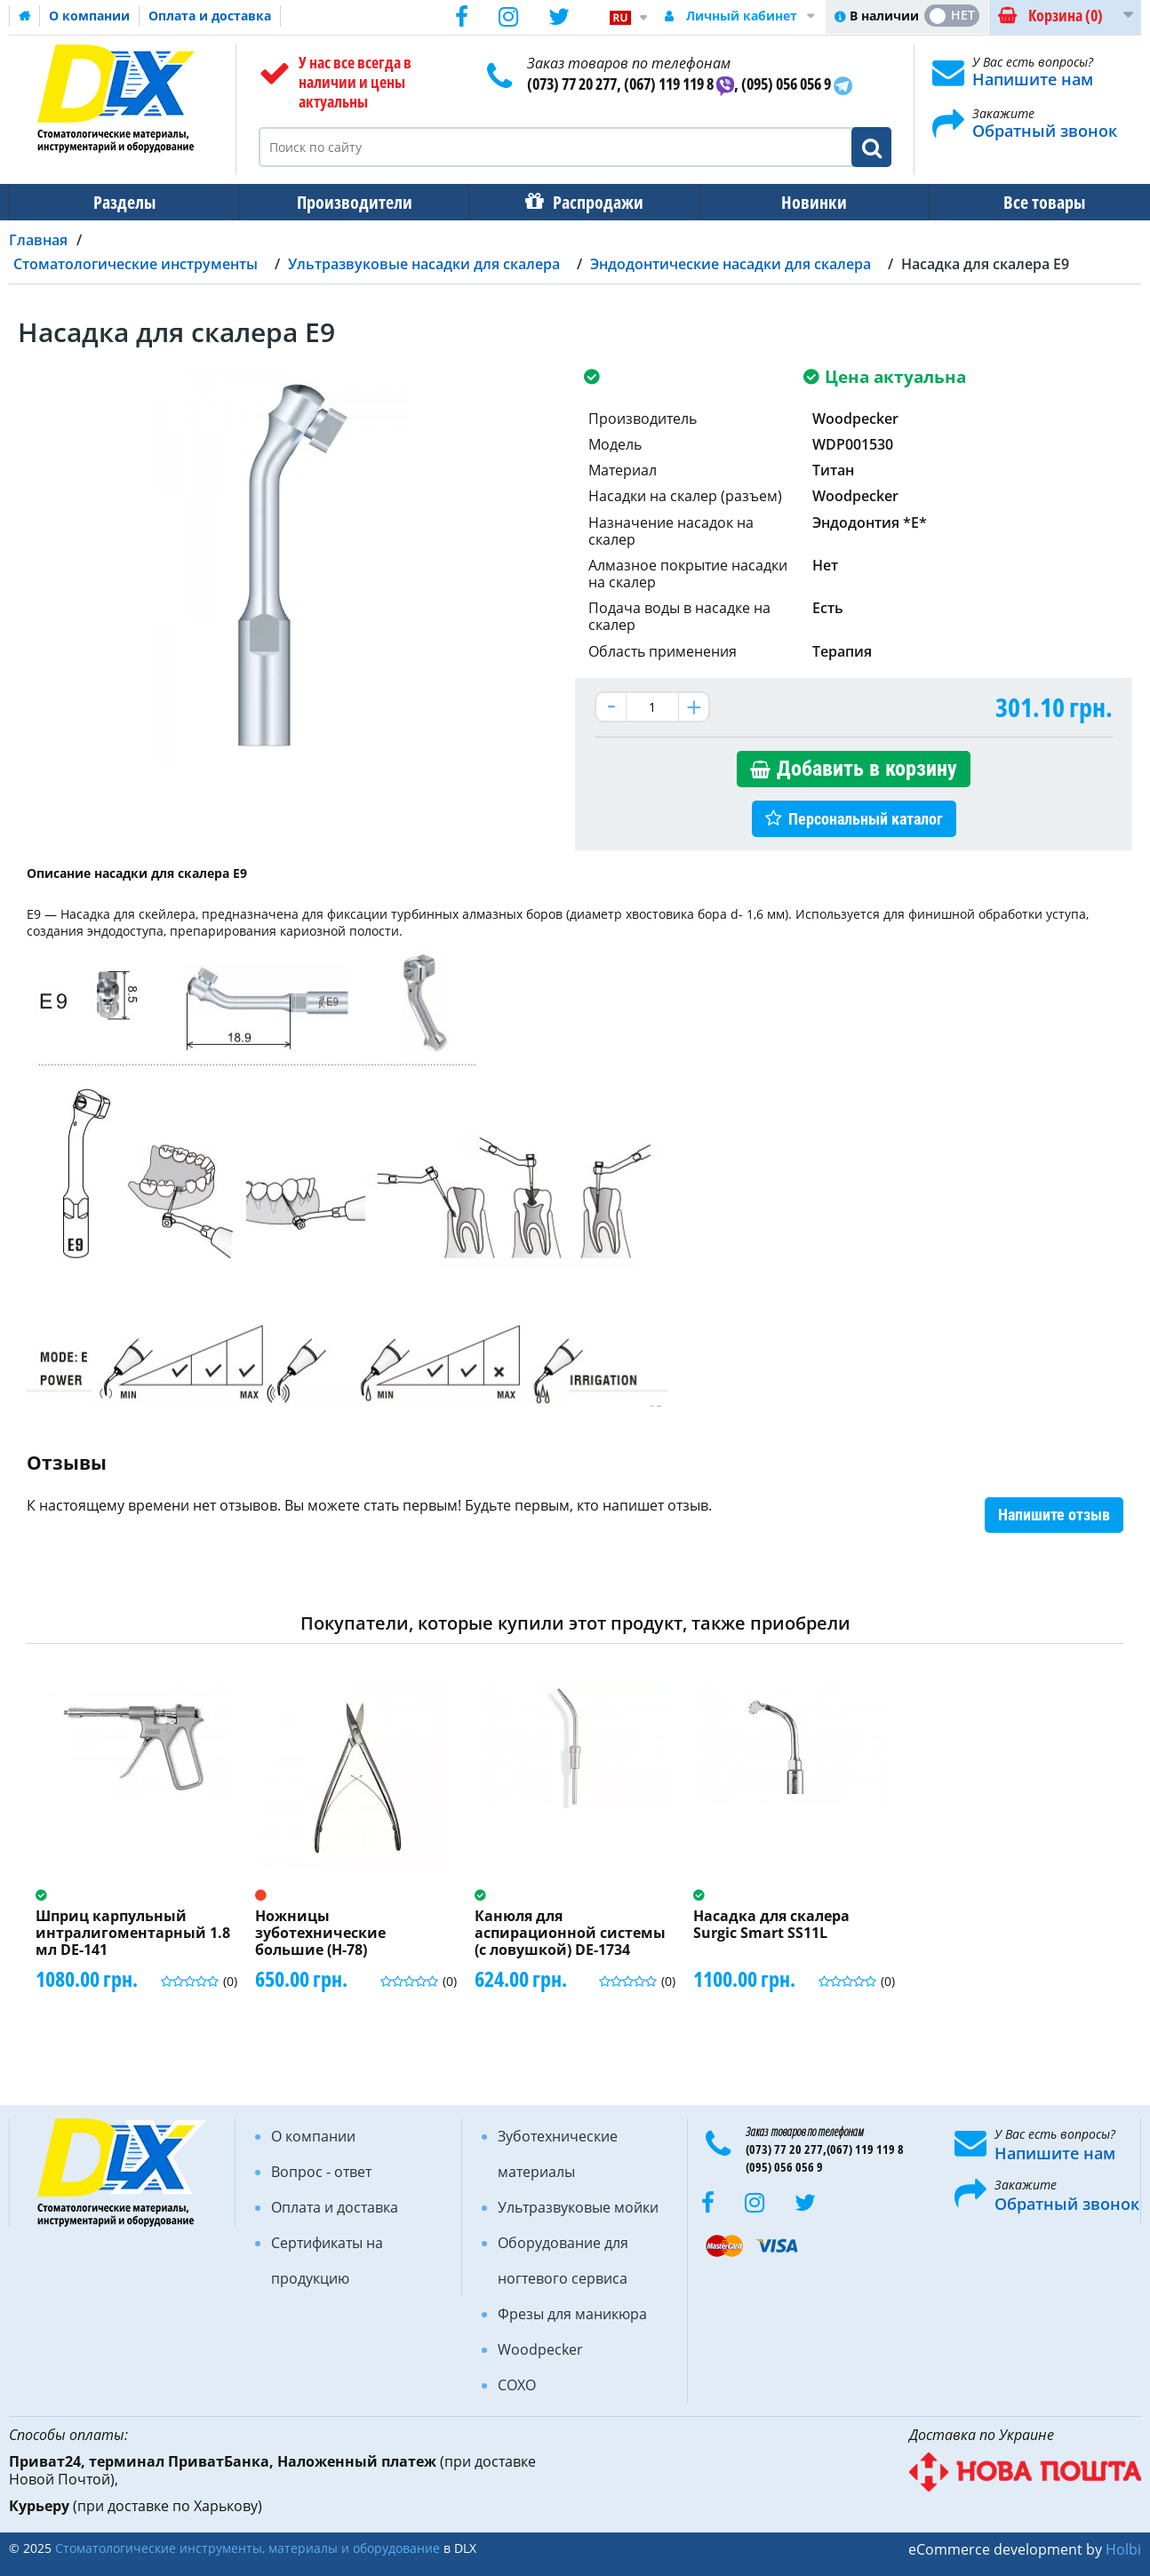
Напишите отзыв (1054, 1514)
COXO (517, 2385)
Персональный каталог (865, 818)
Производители (349, 202)
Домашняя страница (25, 16)
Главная (38, 240)
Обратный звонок (1044, 131)
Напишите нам (1032, 79)
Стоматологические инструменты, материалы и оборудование (247, 2548)
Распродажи (589, 202)
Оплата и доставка (209, 15)
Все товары (1028, 202)
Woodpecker (540, 2349)
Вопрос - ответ (321, 2171)
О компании (89, 15)
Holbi (1123, 2549)
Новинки (802, 202)
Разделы (123, 202)
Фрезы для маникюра (572, 2314)
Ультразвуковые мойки (578, 2207)
